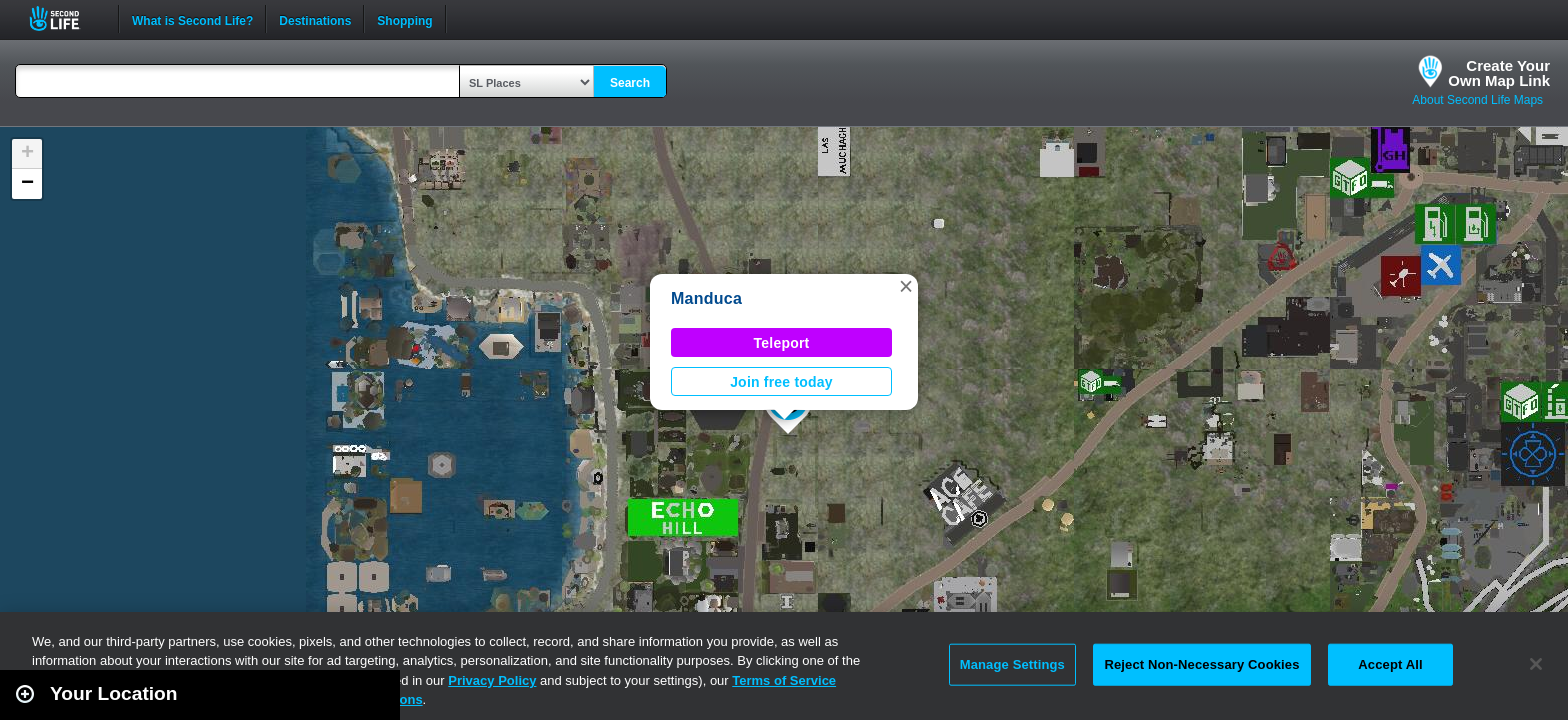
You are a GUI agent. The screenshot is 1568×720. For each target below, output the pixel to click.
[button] (906, 286)
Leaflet (1463, 711)
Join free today (781, 382)
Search (630, 83)
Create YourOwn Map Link (1499, 73)
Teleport (782, 343)
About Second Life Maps (1477, 100)
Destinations (315, 19)
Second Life (65, 18)
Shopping (404, 19)
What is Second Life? (192, 19)
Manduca (706, 298)
